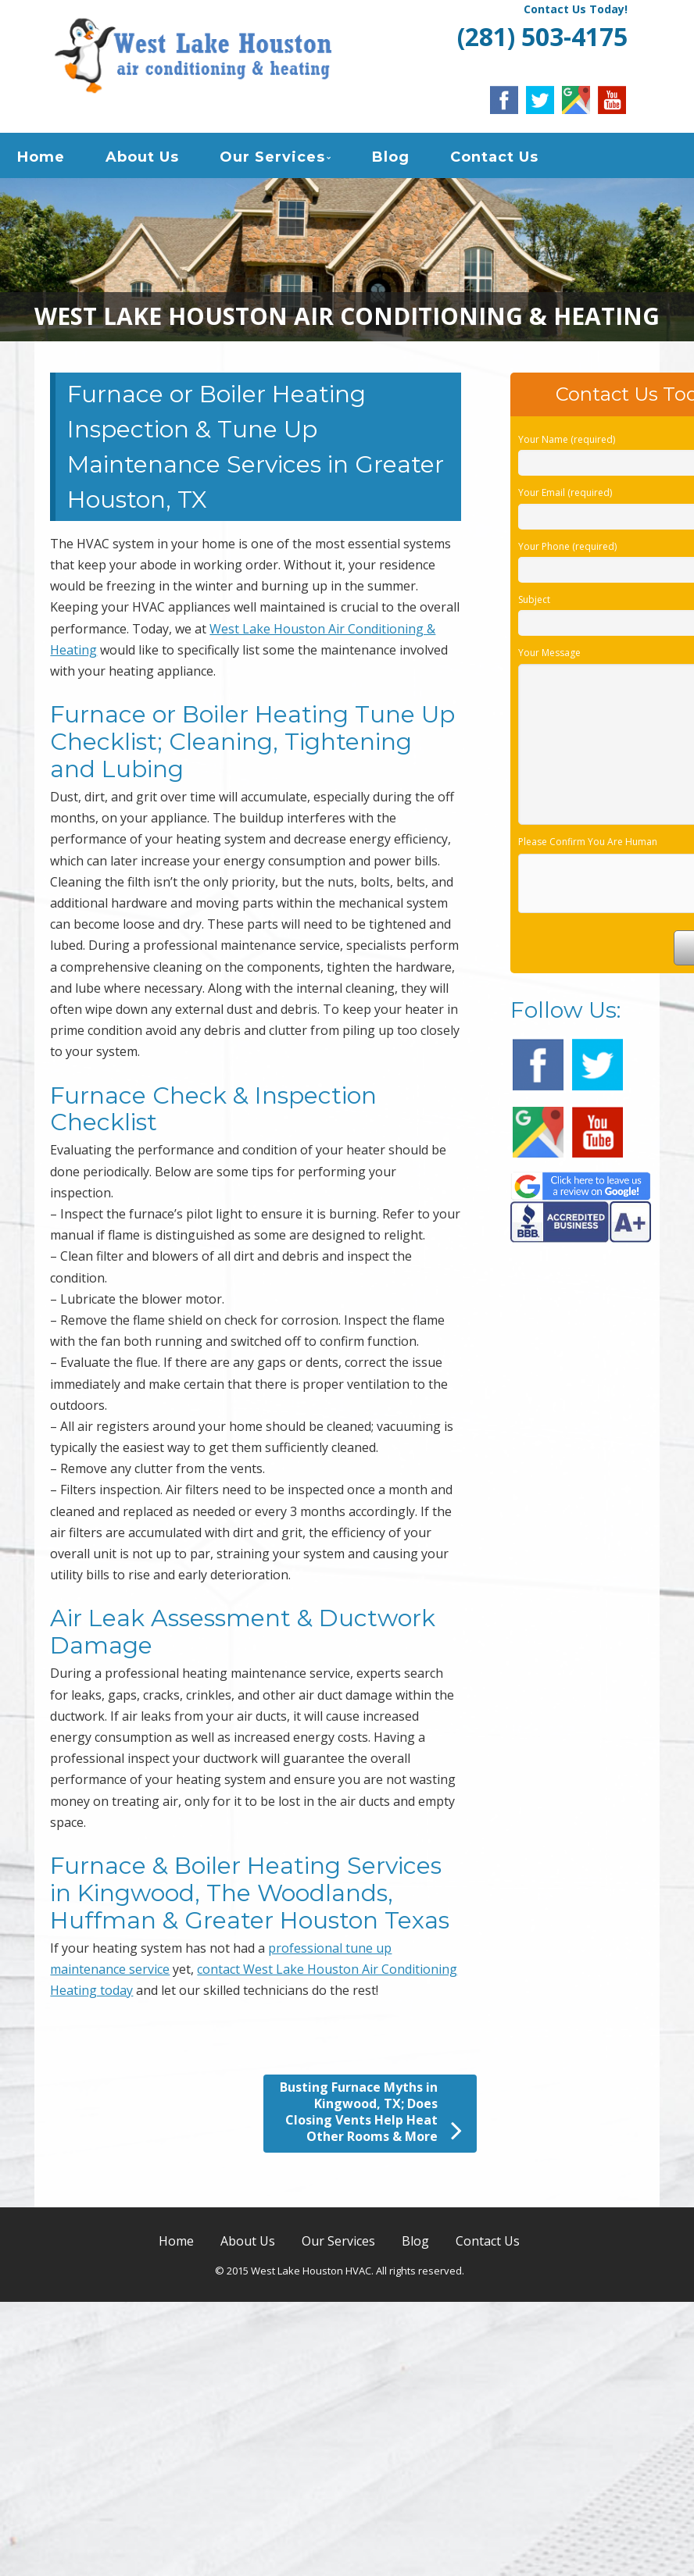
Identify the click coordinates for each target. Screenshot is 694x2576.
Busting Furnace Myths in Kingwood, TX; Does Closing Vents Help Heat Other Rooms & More (371, 2117)
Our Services (272, 159)
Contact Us (494, 159)
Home (41, 159)
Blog (391, 159)
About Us (142, 159)
